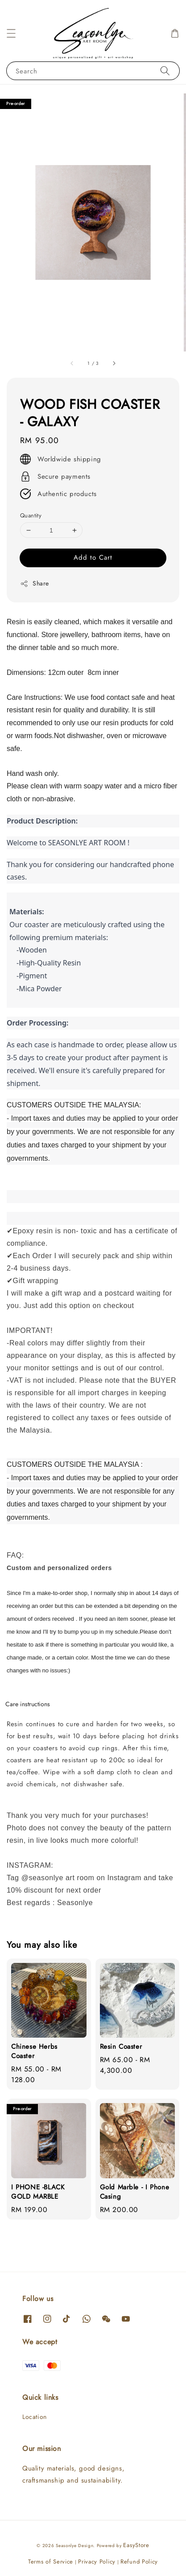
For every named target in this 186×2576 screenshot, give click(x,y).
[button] (11, 33)
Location (34, 2416)
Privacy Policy (97, 2561)
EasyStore (136, 2545)
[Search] (165, 70)
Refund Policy (139, 2561)
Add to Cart (93, 557)
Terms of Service (50, 2561)
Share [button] (34, 583)
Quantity (30, 515)
